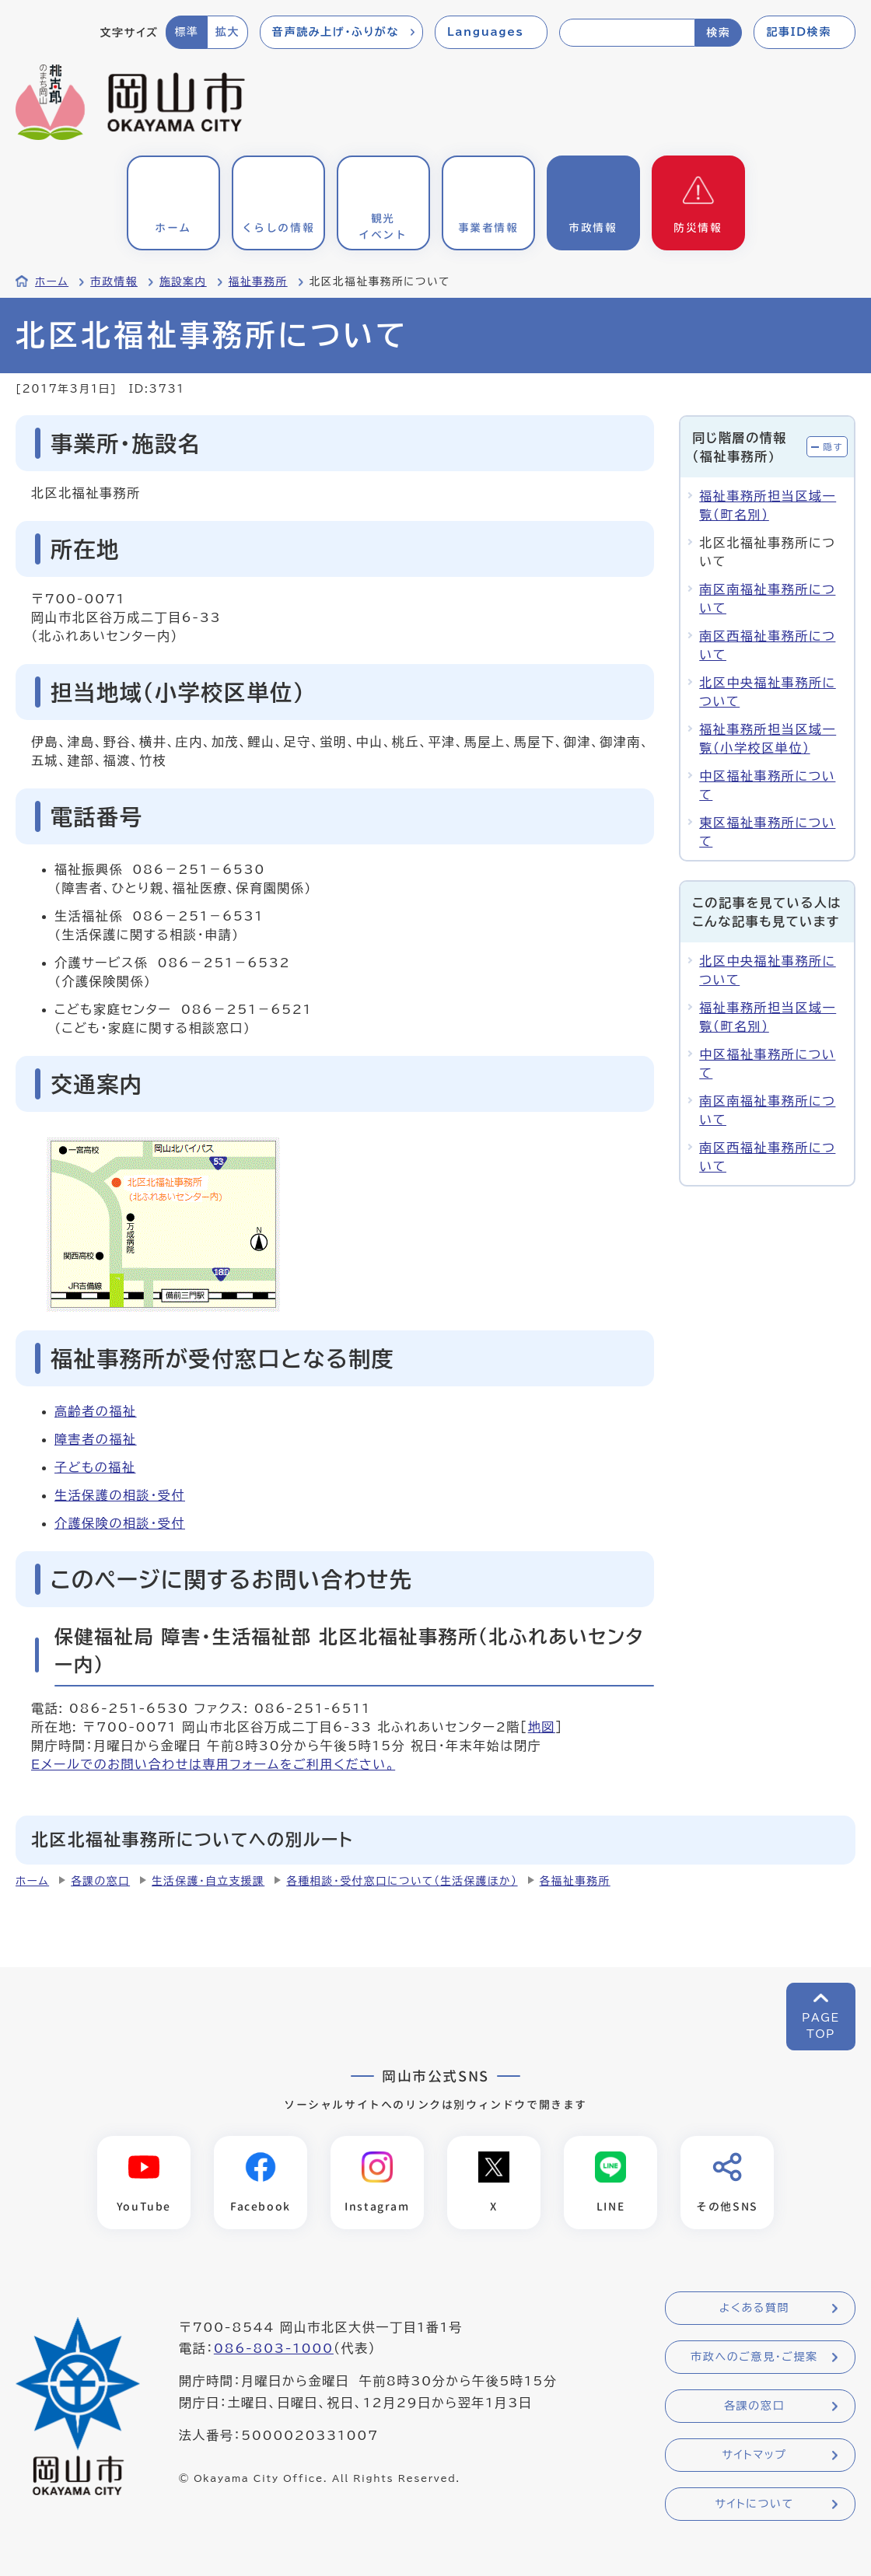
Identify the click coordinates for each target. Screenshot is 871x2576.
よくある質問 (754, 2308)
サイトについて (754, 2504)
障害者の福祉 (95, 1439)
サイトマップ (754, 2455)
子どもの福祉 (94, 1467)
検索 (718, 32)
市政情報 (114, 281)
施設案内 (183, 281)
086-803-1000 (274, 2349)
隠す (833, 446)
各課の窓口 (100, 1880)
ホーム (51, 281)
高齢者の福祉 (95, 1411)
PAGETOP (821, 2025)
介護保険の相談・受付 (119, 1523)
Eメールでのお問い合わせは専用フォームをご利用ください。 (213, 1764)
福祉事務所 (258, 281)
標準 (186, 31)
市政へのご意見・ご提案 (754, 2357)
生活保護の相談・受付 (119, 1495)
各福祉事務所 (575, 1880)
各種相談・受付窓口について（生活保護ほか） (401, 1880)
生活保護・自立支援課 (208, 1880)
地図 (541, 1727)
